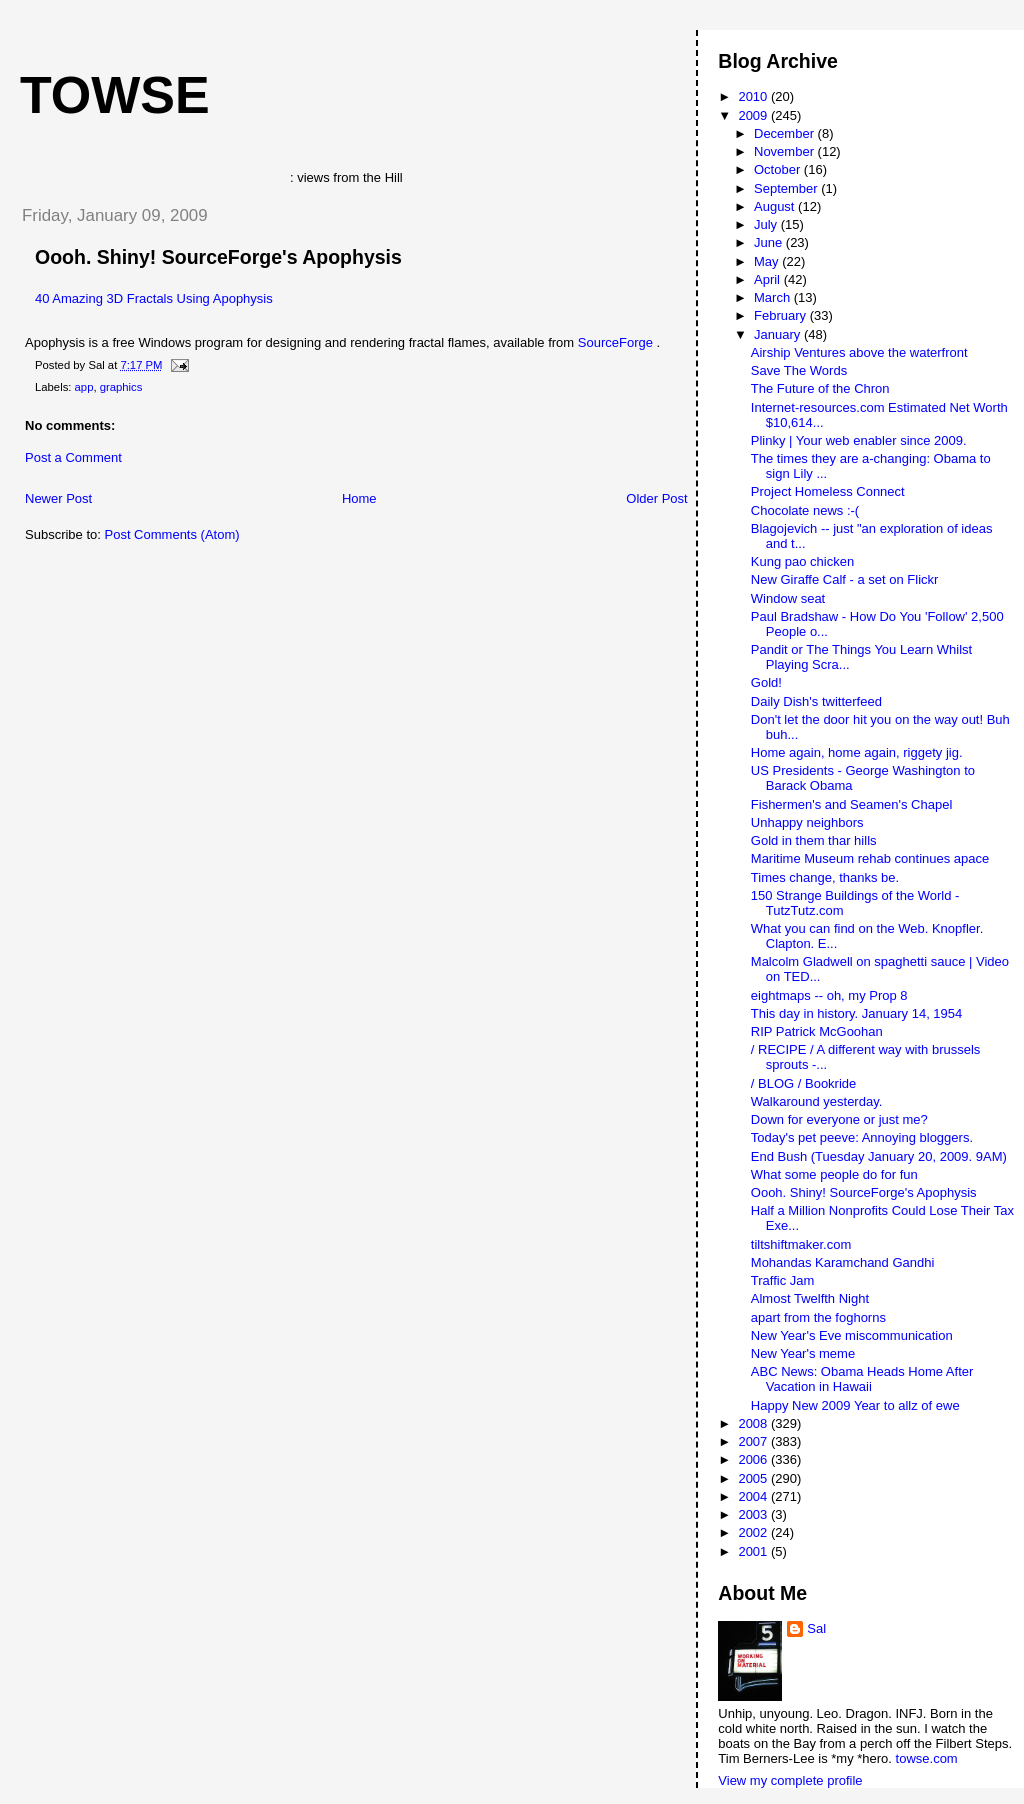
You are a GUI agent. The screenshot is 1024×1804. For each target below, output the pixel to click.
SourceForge (617, 342)
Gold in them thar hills (814, 840)
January (779, 334)
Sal (816, 1628)
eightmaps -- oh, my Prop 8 (829, 995)
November (786, 151)
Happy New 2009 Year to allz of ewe (855, 1405)
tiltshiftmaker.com (801, 1244)
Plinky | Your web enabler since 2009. (859, 440)
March (774, 297)
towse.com (927, 1758)
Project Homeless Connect (828, 491)
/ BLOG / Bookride (804, 1083)
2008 (754, 1423)
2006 (754, 1459)
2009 (754, 115)
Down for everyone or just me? (839, 1119)
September (787, 188)
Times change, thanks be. (825, 877)
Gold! (766, 682)
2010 (754, 96)
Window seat (788, 598)
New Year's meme (803, 1353)
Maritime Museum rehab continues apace (870, 858)
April (769, 279)
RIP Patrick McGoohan (817, 1031)
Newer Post (58, 498)
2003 (754, 1514)
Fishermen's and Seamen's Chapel (852, 804)
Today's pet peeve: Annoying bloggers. (862, 1137)
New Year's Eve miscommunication (852, 1335)
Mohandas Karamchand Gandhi (843, 1262)
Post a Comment (73, 457)
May (768, 261)
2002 (754, 1532)
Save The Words (799, 370)
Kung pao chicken (802, 561)
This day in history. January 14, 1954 (857, 1013)
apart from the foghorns (818, 1317)
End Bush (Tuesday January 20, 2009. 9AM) (879, 1156)
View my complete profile (790, 1780)
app (84, 387)
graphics (121, 387)
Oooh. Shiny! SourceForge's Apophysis (218, 257)
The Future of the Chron (820, 388)
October (779, 169)
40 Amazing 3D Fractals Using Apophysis (154, 298)
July (767, 224)
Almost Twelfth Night (810, 1298)
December (786, 133)
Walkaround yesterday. (817, 1101)
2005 (754, 1478)
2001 (754, 1551)
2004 (754, 1496)
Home (359, 498)
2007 (754, 1441)
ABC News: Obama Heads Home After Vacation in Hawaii (862, 1379)
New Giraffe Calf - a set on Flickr (845, 579)
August (776, 206)
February (782, 315)
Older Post (656, 498)
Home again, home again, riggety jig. (857, 752)
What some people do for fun (834, 1174)
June (770, 242)
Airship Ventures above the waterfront (859, 352)
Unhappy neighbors (807, 822)
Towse (115, 95)
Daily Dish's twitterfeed (816, 701)
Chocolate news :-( (805, 510)
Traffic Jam (783, 1280)
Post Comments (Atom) (172, 534)
